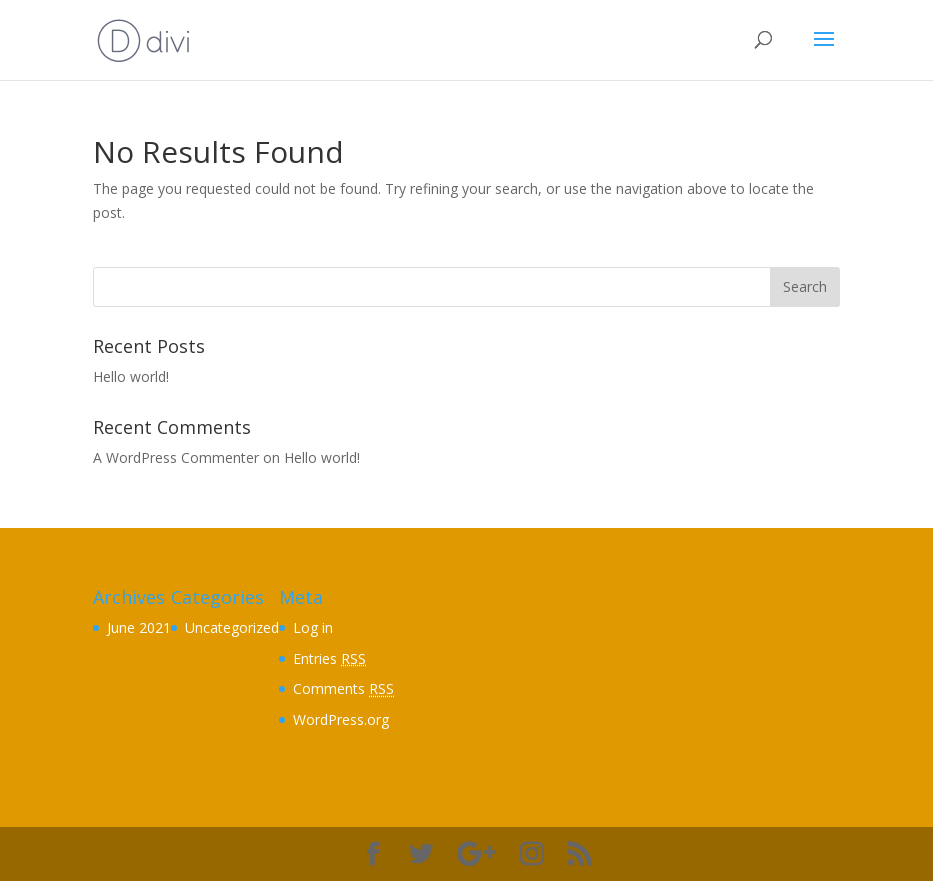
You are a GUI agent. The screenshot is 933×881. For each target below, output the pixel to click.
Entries (329, 658)
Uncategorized (232, 627)
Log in (313, 627)
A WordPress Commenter (176, 457)
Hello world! (131, 376)
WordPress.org (341, 719)
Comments (343, 688)
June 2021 (139, 627)
